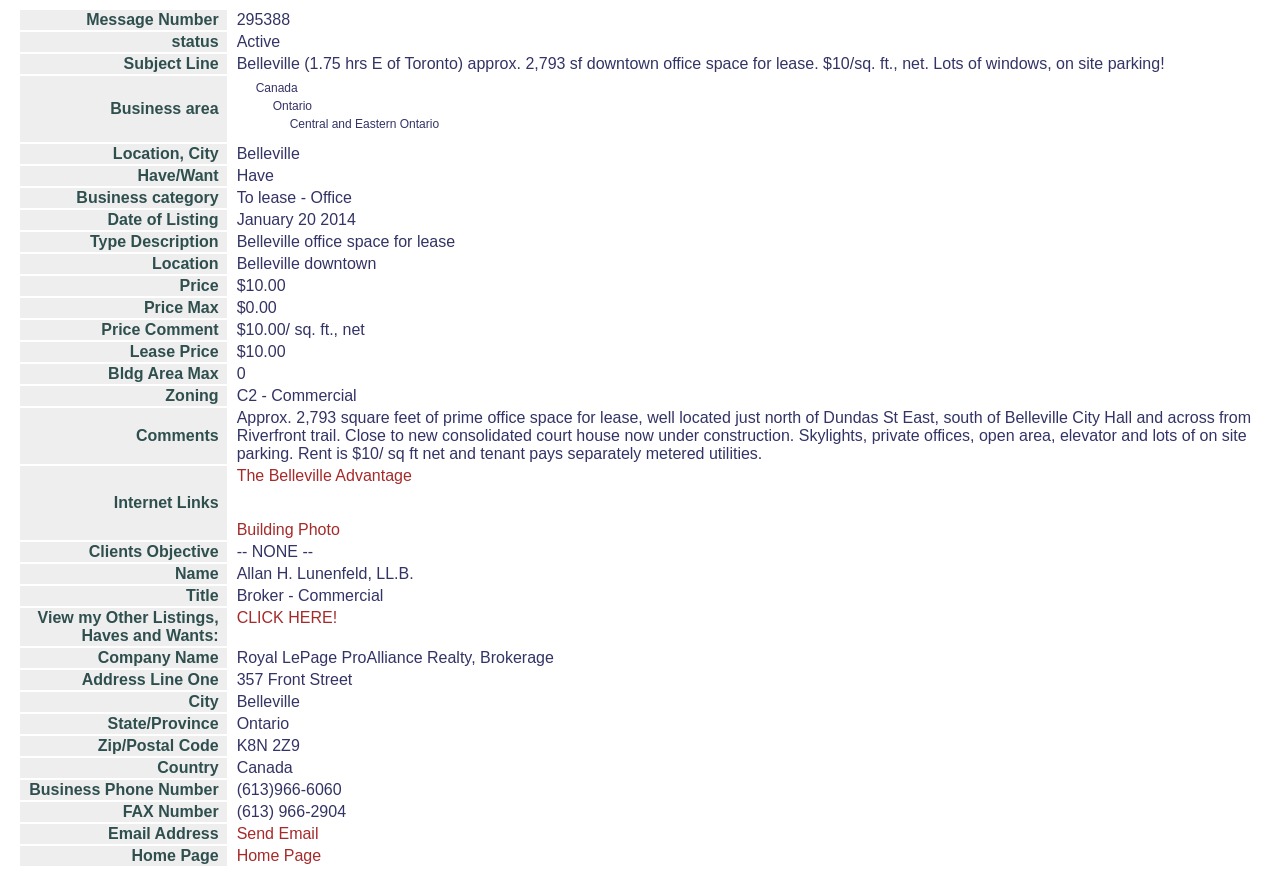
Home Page (279, 855)
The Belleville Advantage (324, 475)
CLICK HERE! (287, 617)
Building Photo (288, 529)
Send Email (278, 833)
